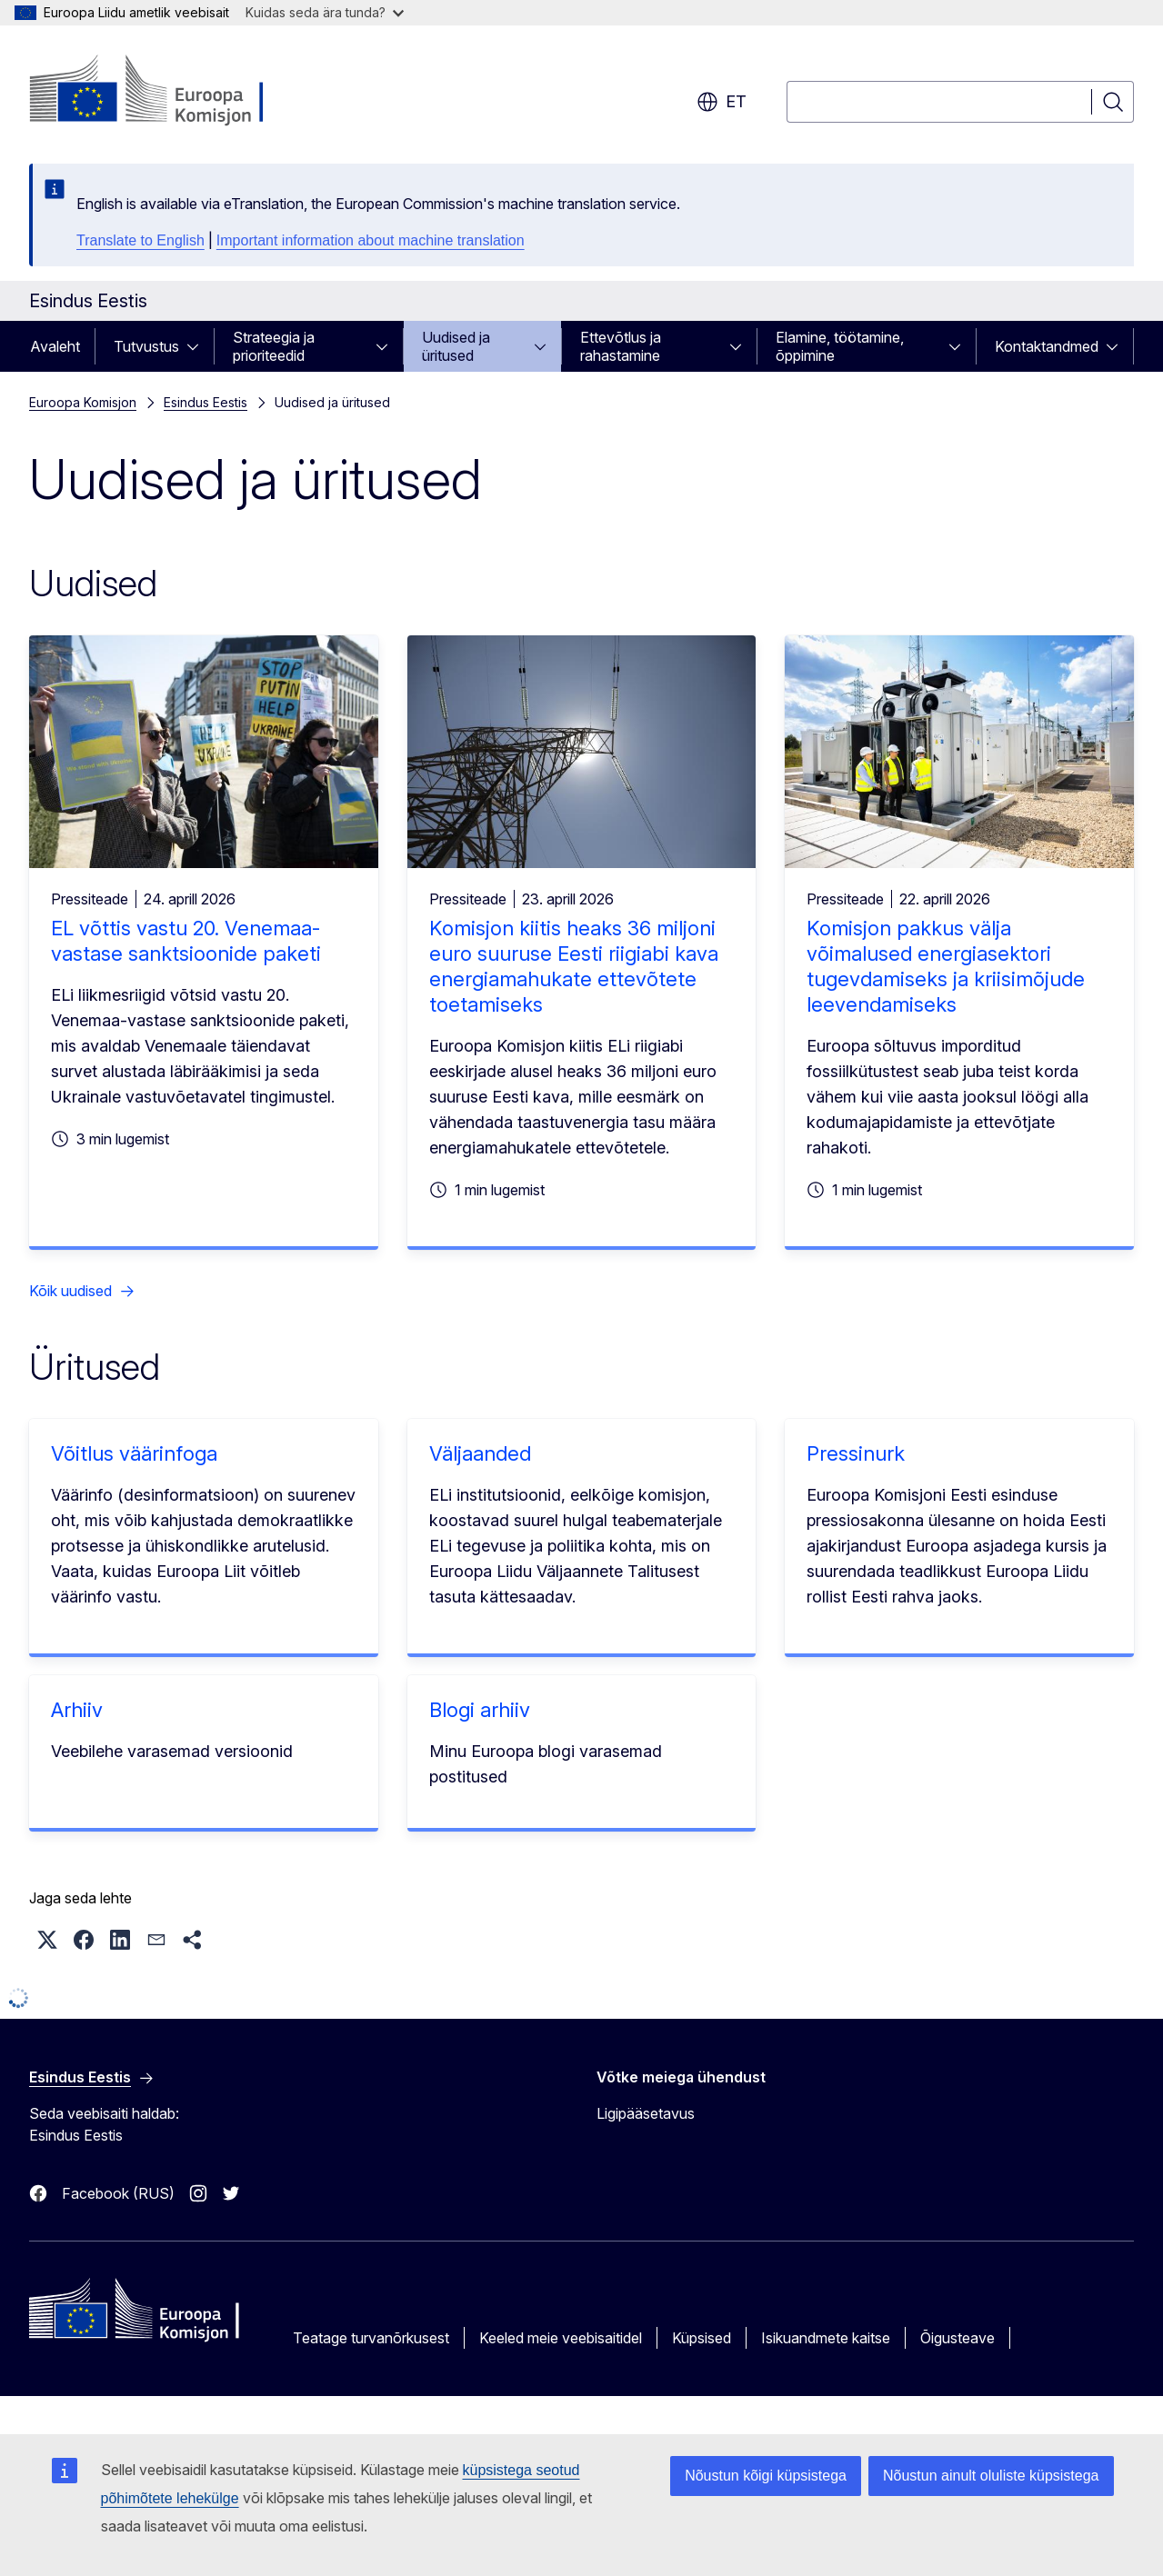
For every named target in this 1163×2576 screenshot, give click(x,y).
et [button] (722, 102)
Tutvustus (146, 346)
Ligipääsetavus (646, 2113)
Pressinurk (856, 1453)
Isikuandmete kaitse (825, 2338)
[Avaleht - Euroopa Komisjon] (176, 91)
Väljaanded (480, 1453)
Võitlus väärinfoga (134, 1453)
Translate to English (140, 240)
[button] (47, 1939)
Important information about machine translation (370, 240)
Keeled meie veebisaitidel (560, 2338)
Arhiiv (77, 1710)
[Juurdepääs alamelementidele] (198, 346)
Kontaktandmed (1046, 346)
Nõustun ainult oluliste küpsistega (990, 2475)
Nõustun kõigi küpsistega (766, 2475)
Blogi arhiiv (479, 1710)
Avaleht (55, 346)
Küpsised (701, 2338)
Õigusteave (957, 2338)
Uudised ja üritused (456, 346)
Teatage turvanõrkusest (371, 2338)
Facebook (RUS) (118, 2193)
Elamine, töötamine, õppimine (840, 346)
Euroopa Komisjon (82, 402)
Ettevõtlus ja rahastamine (620, 346)
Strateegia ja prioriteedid (274, 346)
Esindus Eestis (205, 402)
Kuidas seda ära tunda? (325, 12)
